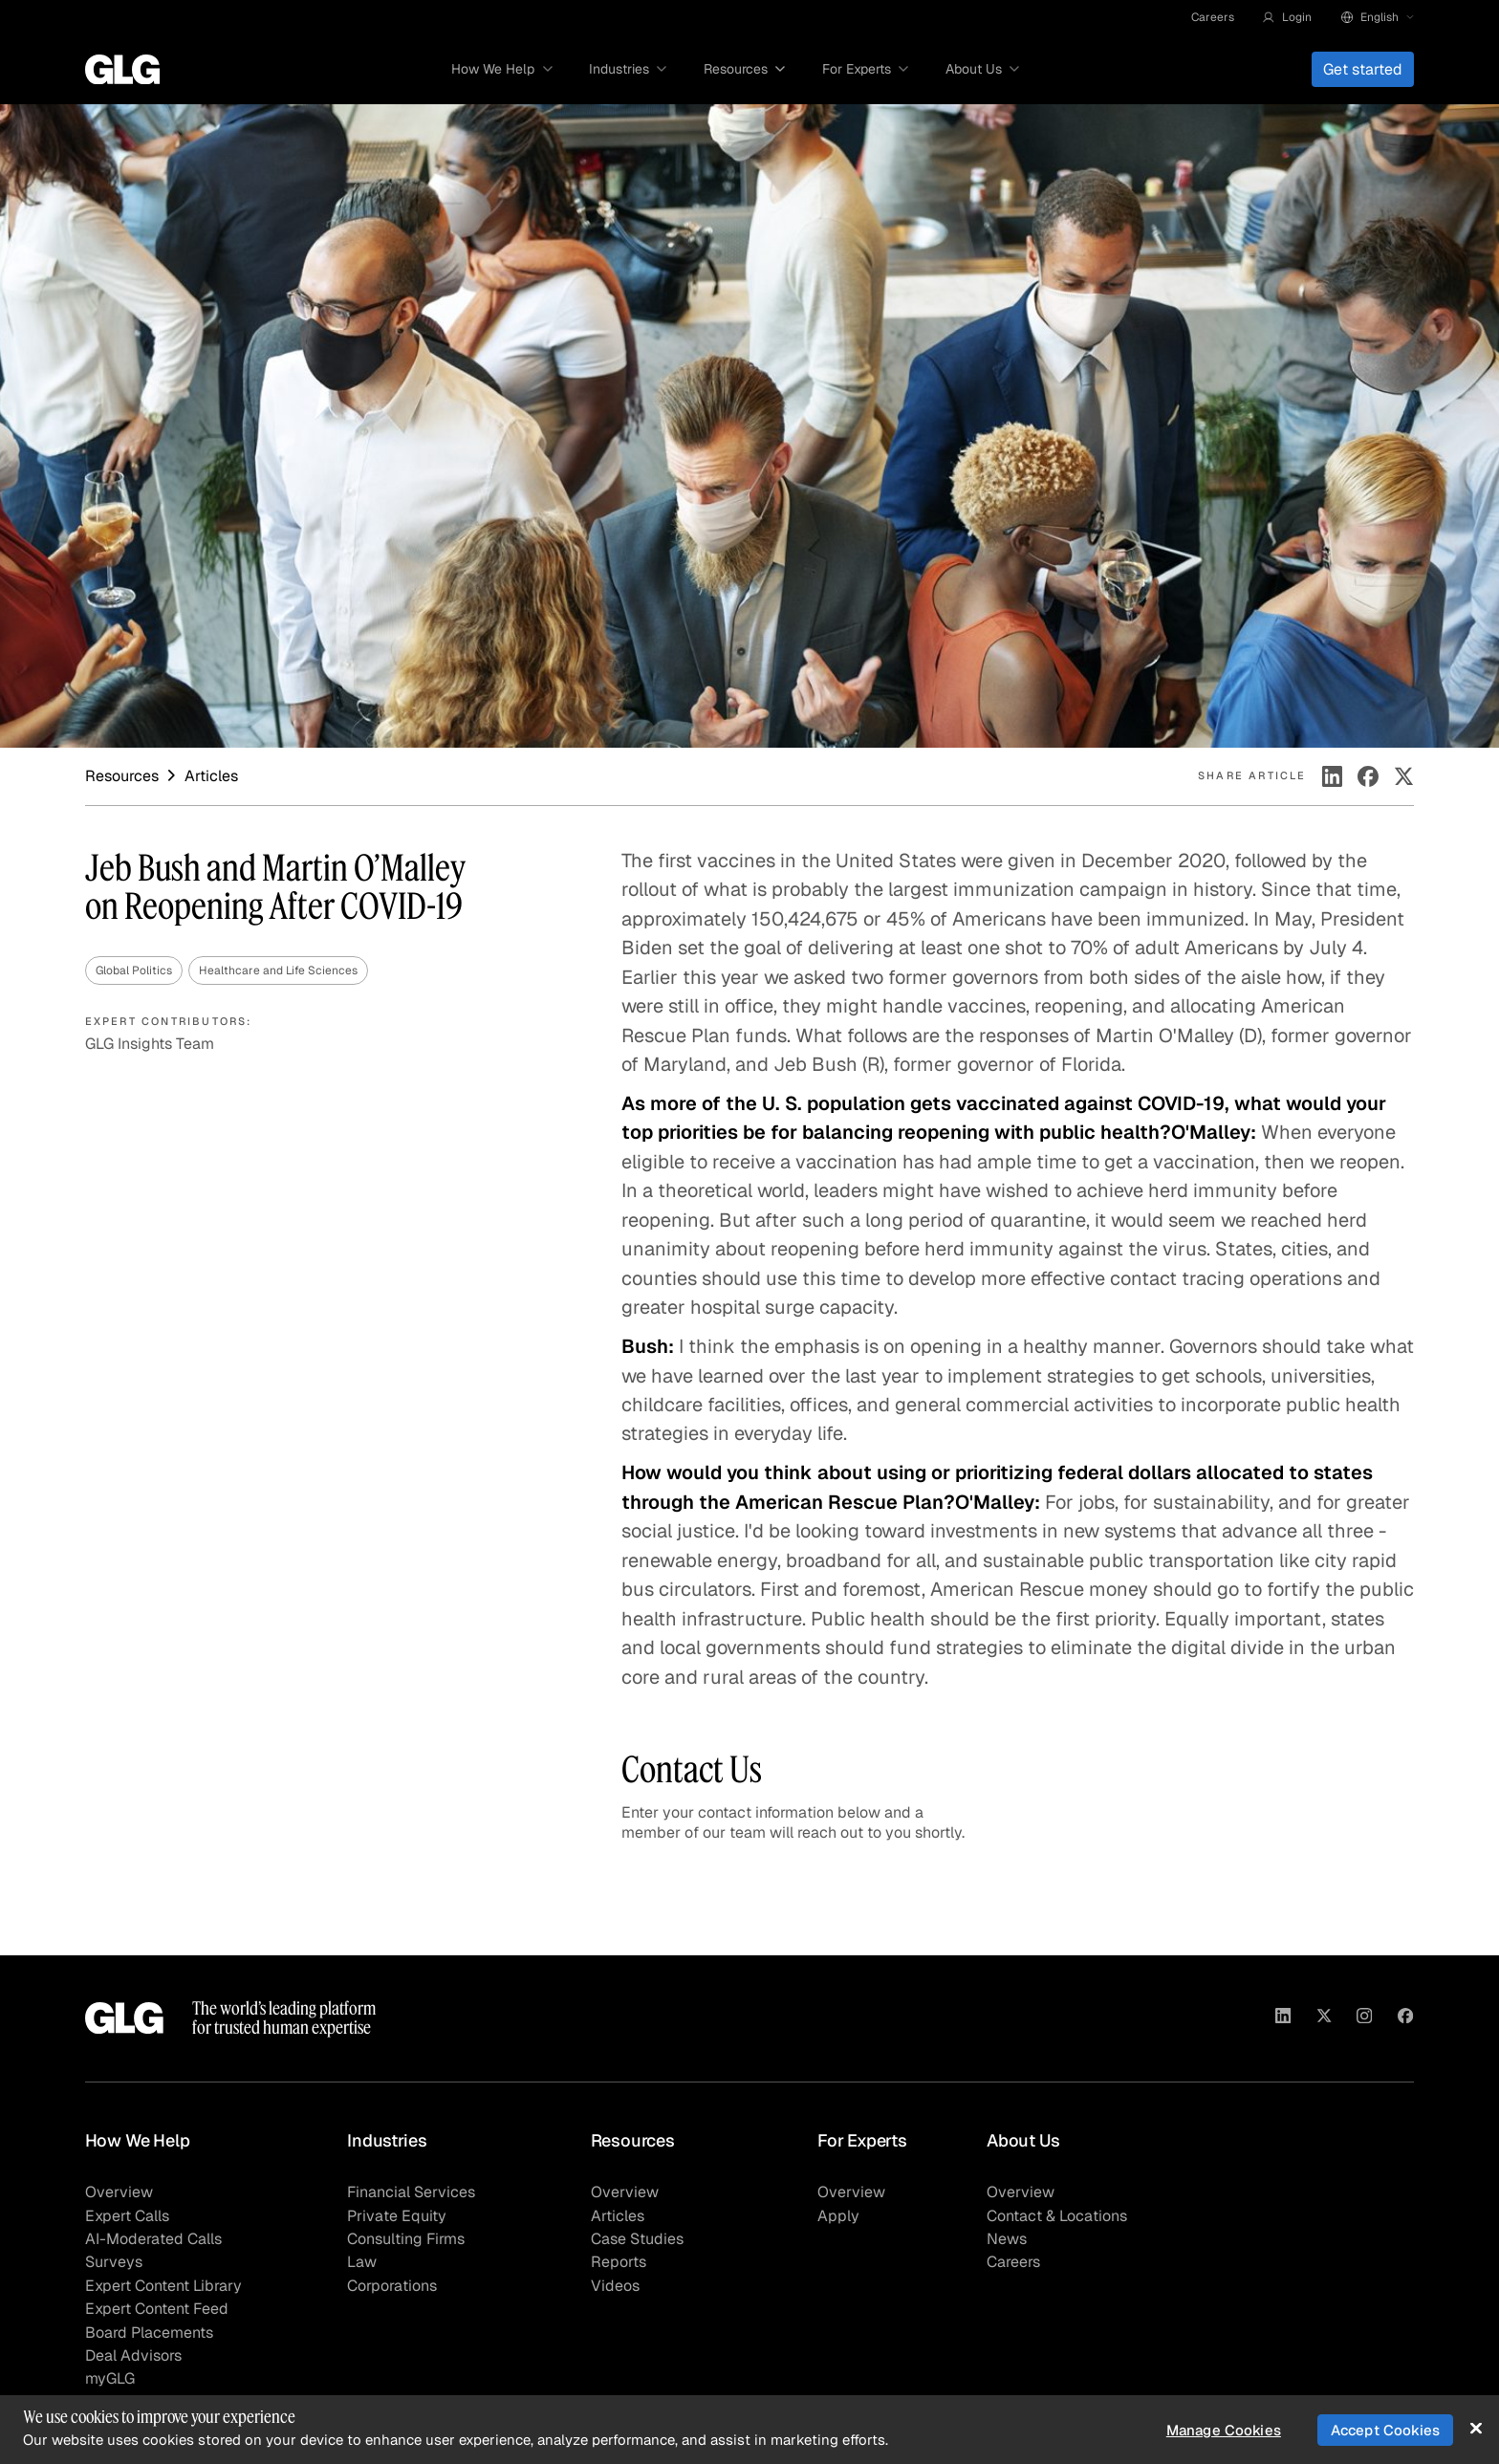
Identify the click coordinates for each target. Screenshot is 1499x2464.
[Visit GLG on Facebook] (1405, 2018)
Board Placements (149, 2332)
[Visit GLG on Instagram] (1364, 2018)
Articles (617, 2216)
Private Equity (396, 2216)
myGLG (110, 2378)
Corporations (392, 2286)
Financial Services (411, 2192)
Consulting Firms (406, 2239)
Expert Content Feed (156, 2309)
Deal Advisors (133, 2355)
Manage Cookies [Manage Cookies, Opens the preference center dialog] (1223, 2430)
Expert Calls (127, 2216)
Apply (838, 2216)
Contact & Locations (1057, 2216)
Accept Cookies (1385, 2430)
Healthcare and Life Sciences (278, 970)
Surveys (113, 2262)
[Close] (1476, 2428)
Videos (615, 2286)
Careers (1212, 17)
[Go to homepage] (122, 70)
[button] (1287, 17)
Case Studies (637, 2239)
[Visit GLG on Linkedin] (1283, 2018)
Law (362, 2262)
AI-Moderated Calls (153, 2239)
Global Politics (134, 970)
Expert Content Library (163, 2286)
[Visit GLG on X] (1324, 2018)
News (1007, 2239)
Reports (618, 2262)
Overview (119, 2192)
